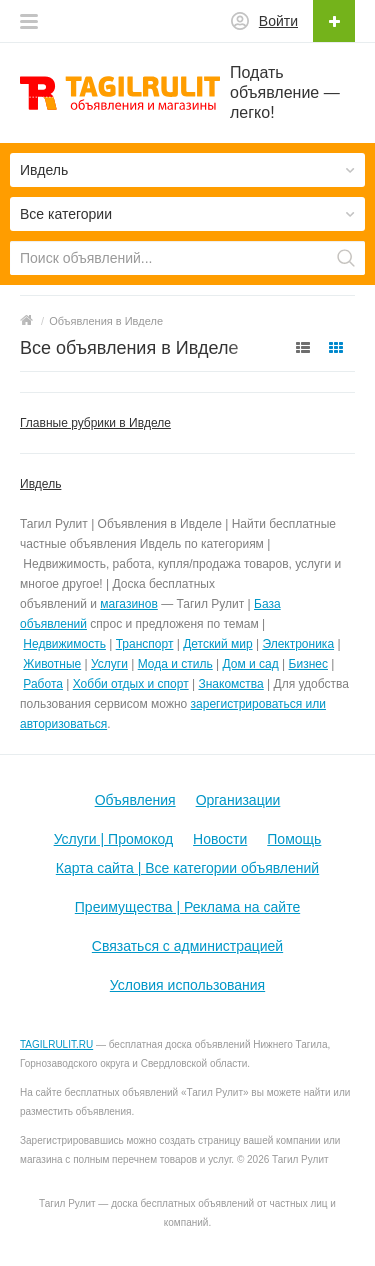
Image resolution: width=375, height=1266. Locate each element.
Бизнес (308, 664)
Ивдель (40, 484)
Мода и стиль (175, 664)
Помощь (294, 839)
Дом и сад (251, 664)
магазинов (128, 604)
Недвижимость (64, 644)
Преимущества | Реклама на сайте (187, 907)
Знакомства (230, 684)
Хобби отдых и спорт (131, 684)
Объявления (135, 800)
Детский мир (217, 644)
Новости (220, 839)
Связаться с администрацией (187, 946)
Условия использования (187, 985)
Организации (238, 800)
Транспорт (145, 644)
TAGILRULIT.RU (56, 1044)
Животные (52, 664)
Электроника (298, 644)
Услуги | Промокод (113, 839)
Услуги (109, 664)
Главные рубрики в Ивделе (95, 423)
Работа (43, 684)
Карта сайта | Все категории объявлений (187, 868)
